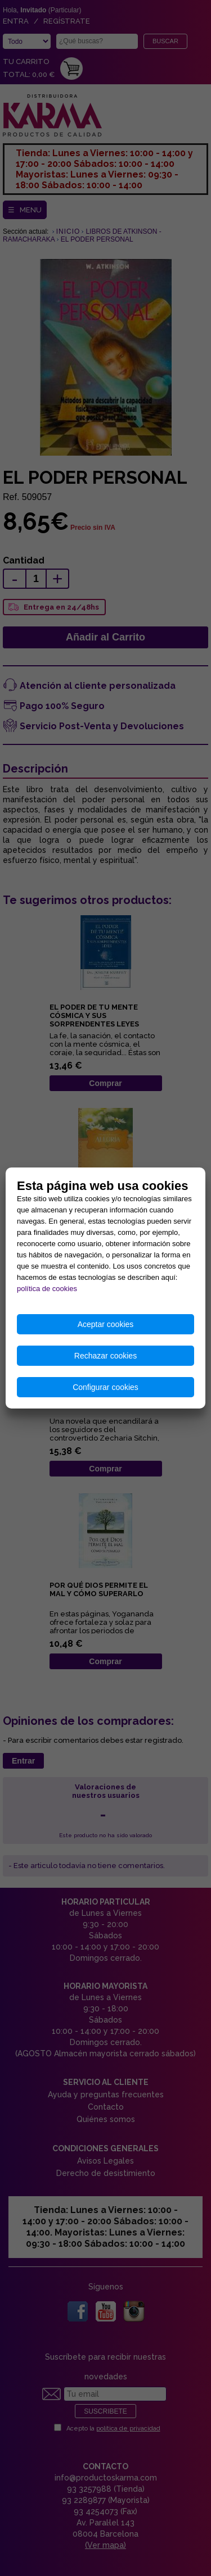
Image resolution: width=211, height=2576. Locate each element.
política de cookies (47, 1288)
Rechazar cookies (105, 1355)
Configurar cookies (105, 1387)
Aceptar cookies (106, 1324)
